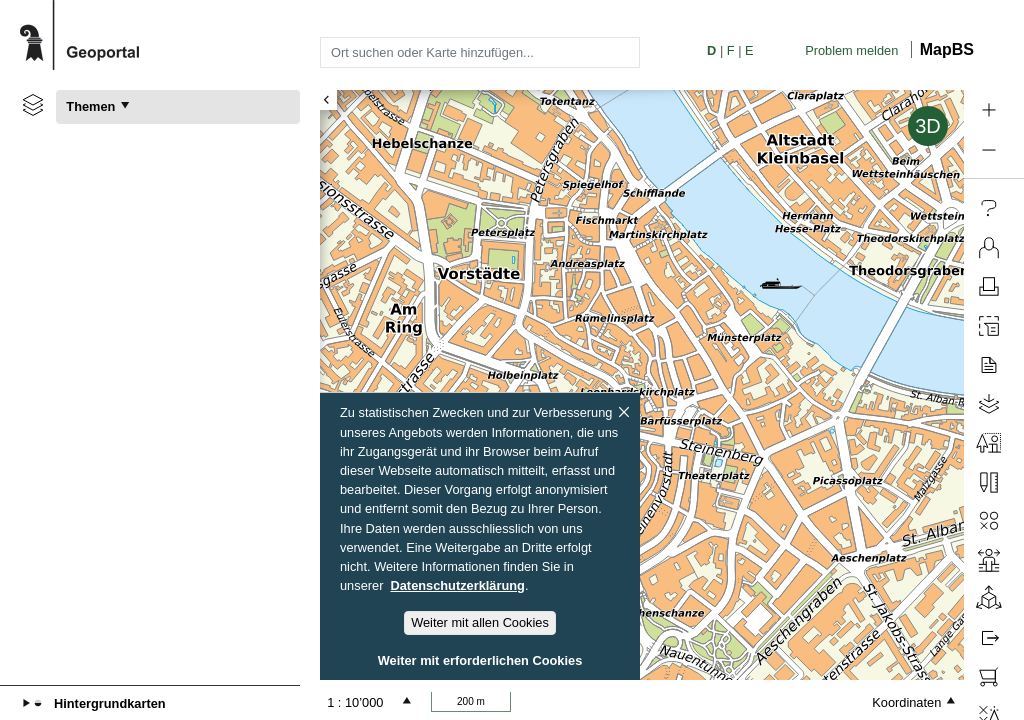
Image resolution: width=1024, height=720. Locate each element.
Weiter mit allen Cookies (480, 622)
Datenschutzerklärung (458, 585)
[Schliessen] (624, 412)
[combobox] (480, 52)
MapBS (947, 49)
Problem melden (851, 50)
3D (928, 126)
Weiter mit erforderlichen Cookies (480, 660)
